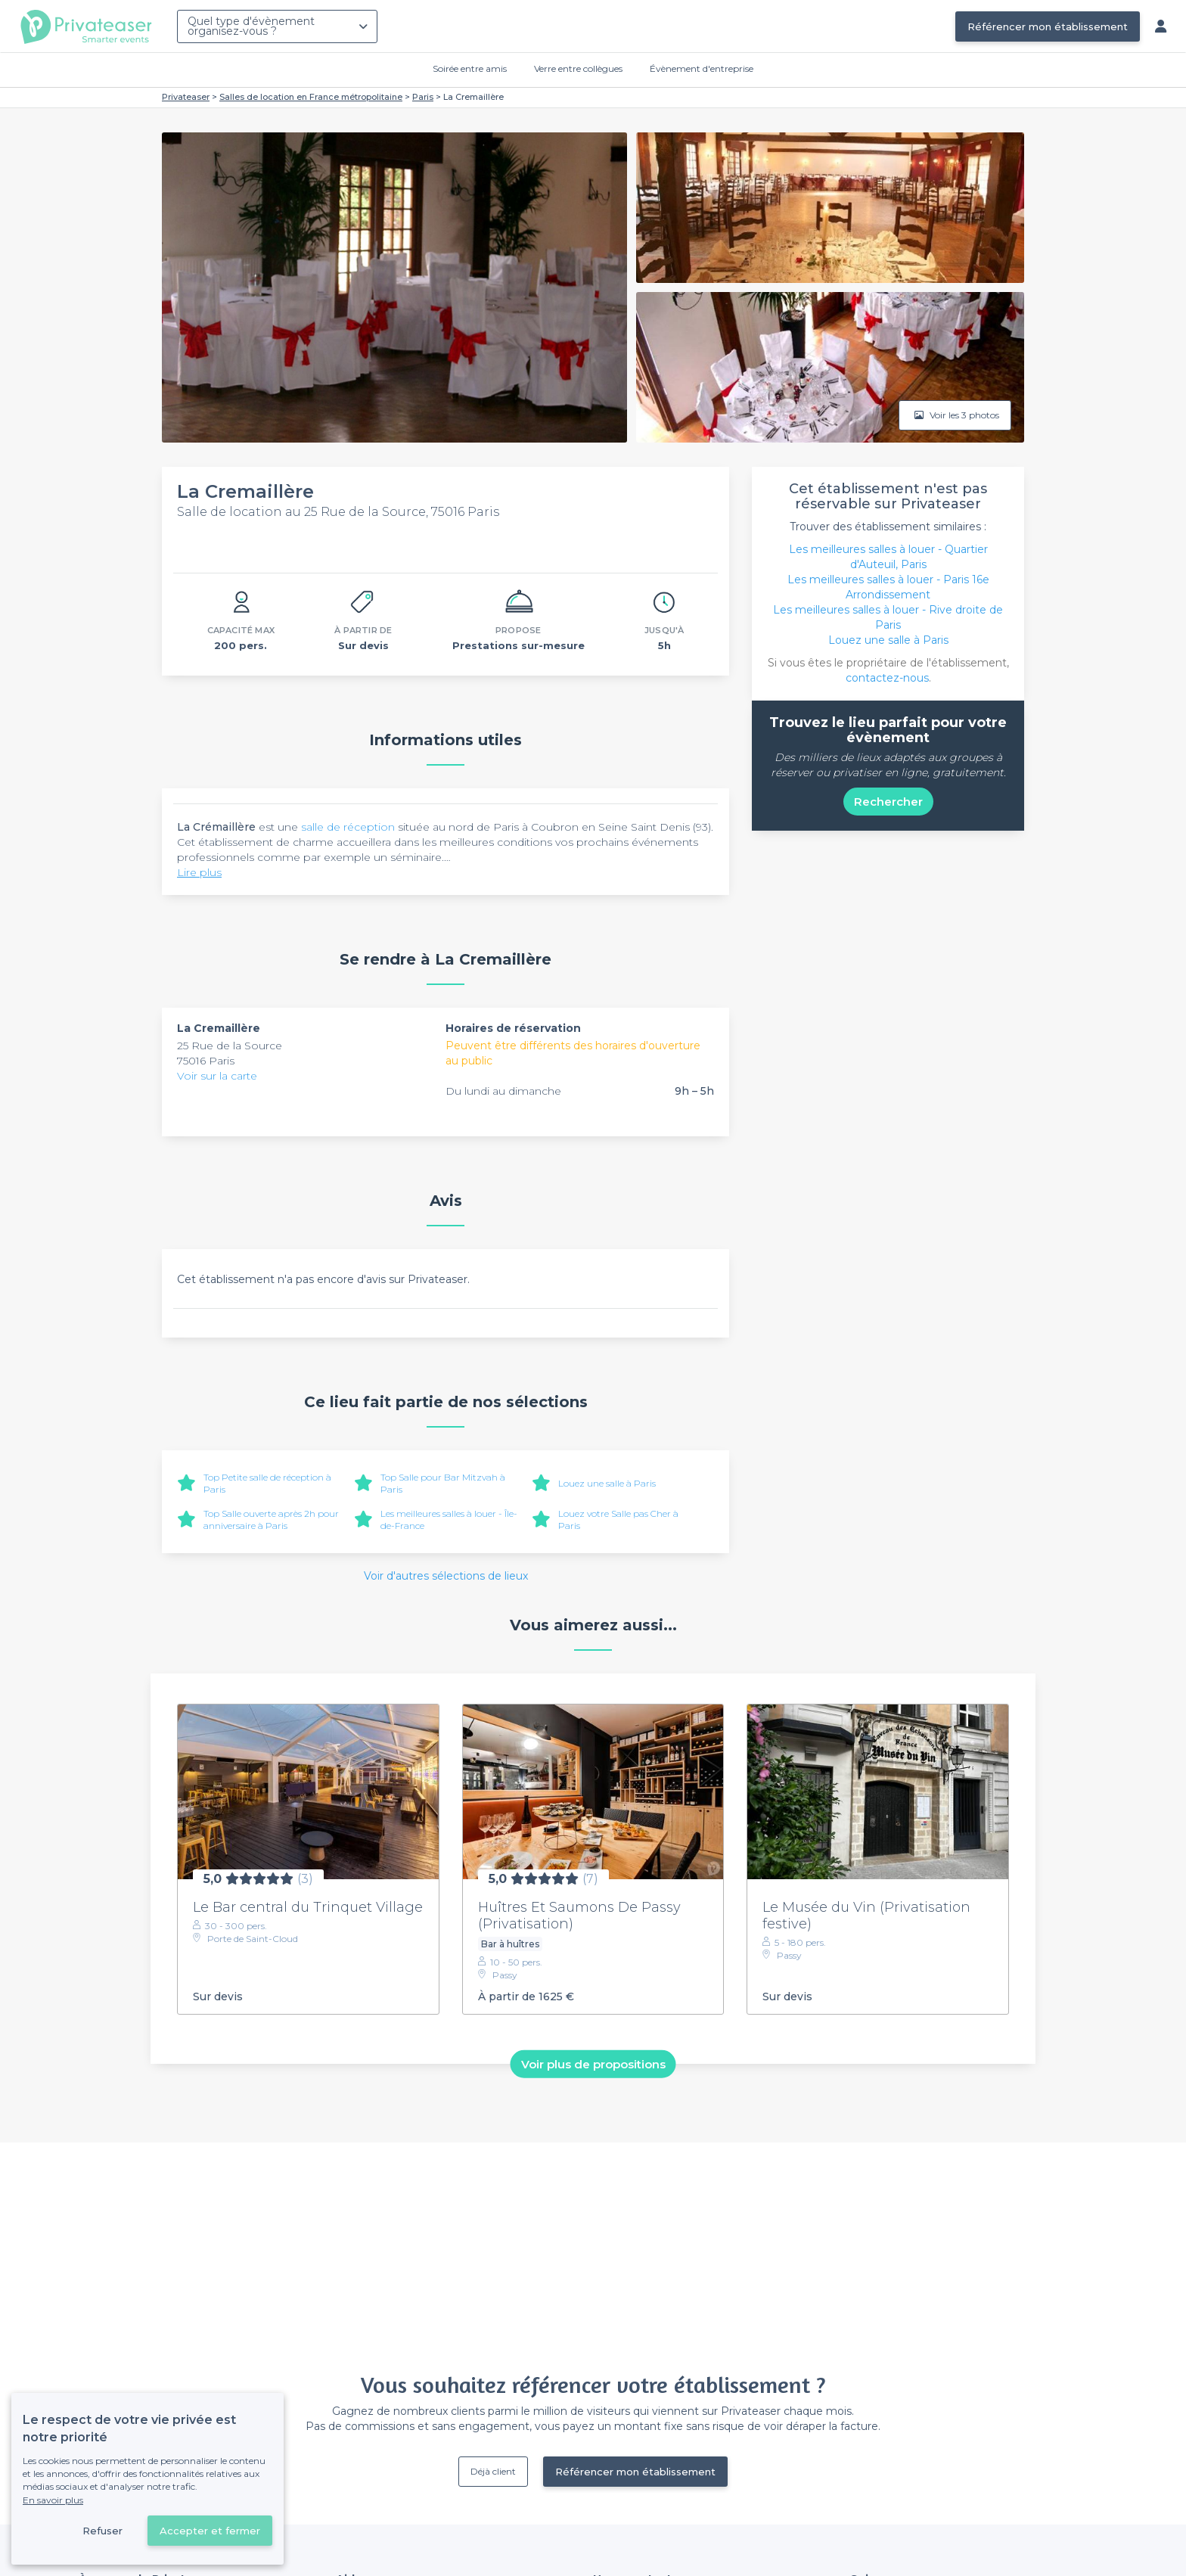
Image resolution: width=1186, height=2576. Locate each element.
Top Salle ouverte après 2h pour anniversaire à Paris (271, 1519)
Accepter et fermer (210, 2531)
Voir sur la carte (217, 1076)
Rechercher (888, 801)
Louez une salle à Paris (607, 1483)
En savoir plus (53, 2500)
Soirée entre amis (470, 68)
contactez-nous (887, 678)
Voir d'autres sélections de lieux (446, 1576)
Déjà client (493, 2471)
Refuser (102, 2531)
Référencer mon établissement (1047, 26)
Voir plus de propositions (593, 2063)
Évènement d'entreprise (701, 68)
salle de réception (348, 827)
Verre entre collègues (578, 68)
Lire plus (199, 872)
